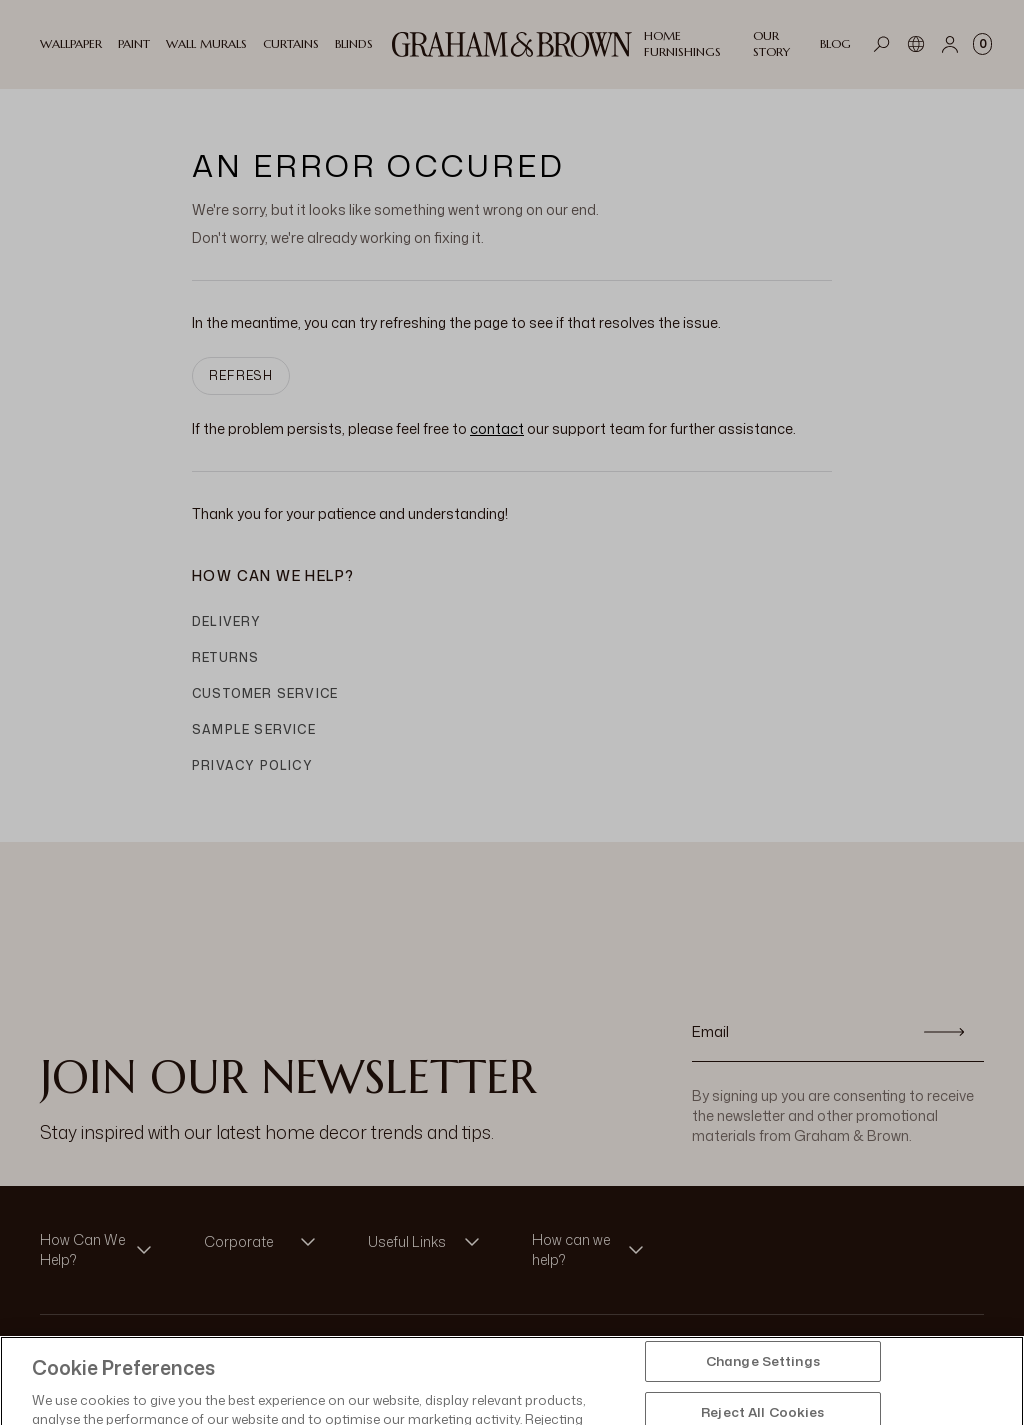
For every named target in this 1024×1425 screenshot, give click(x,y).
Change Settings (763, 1374)
